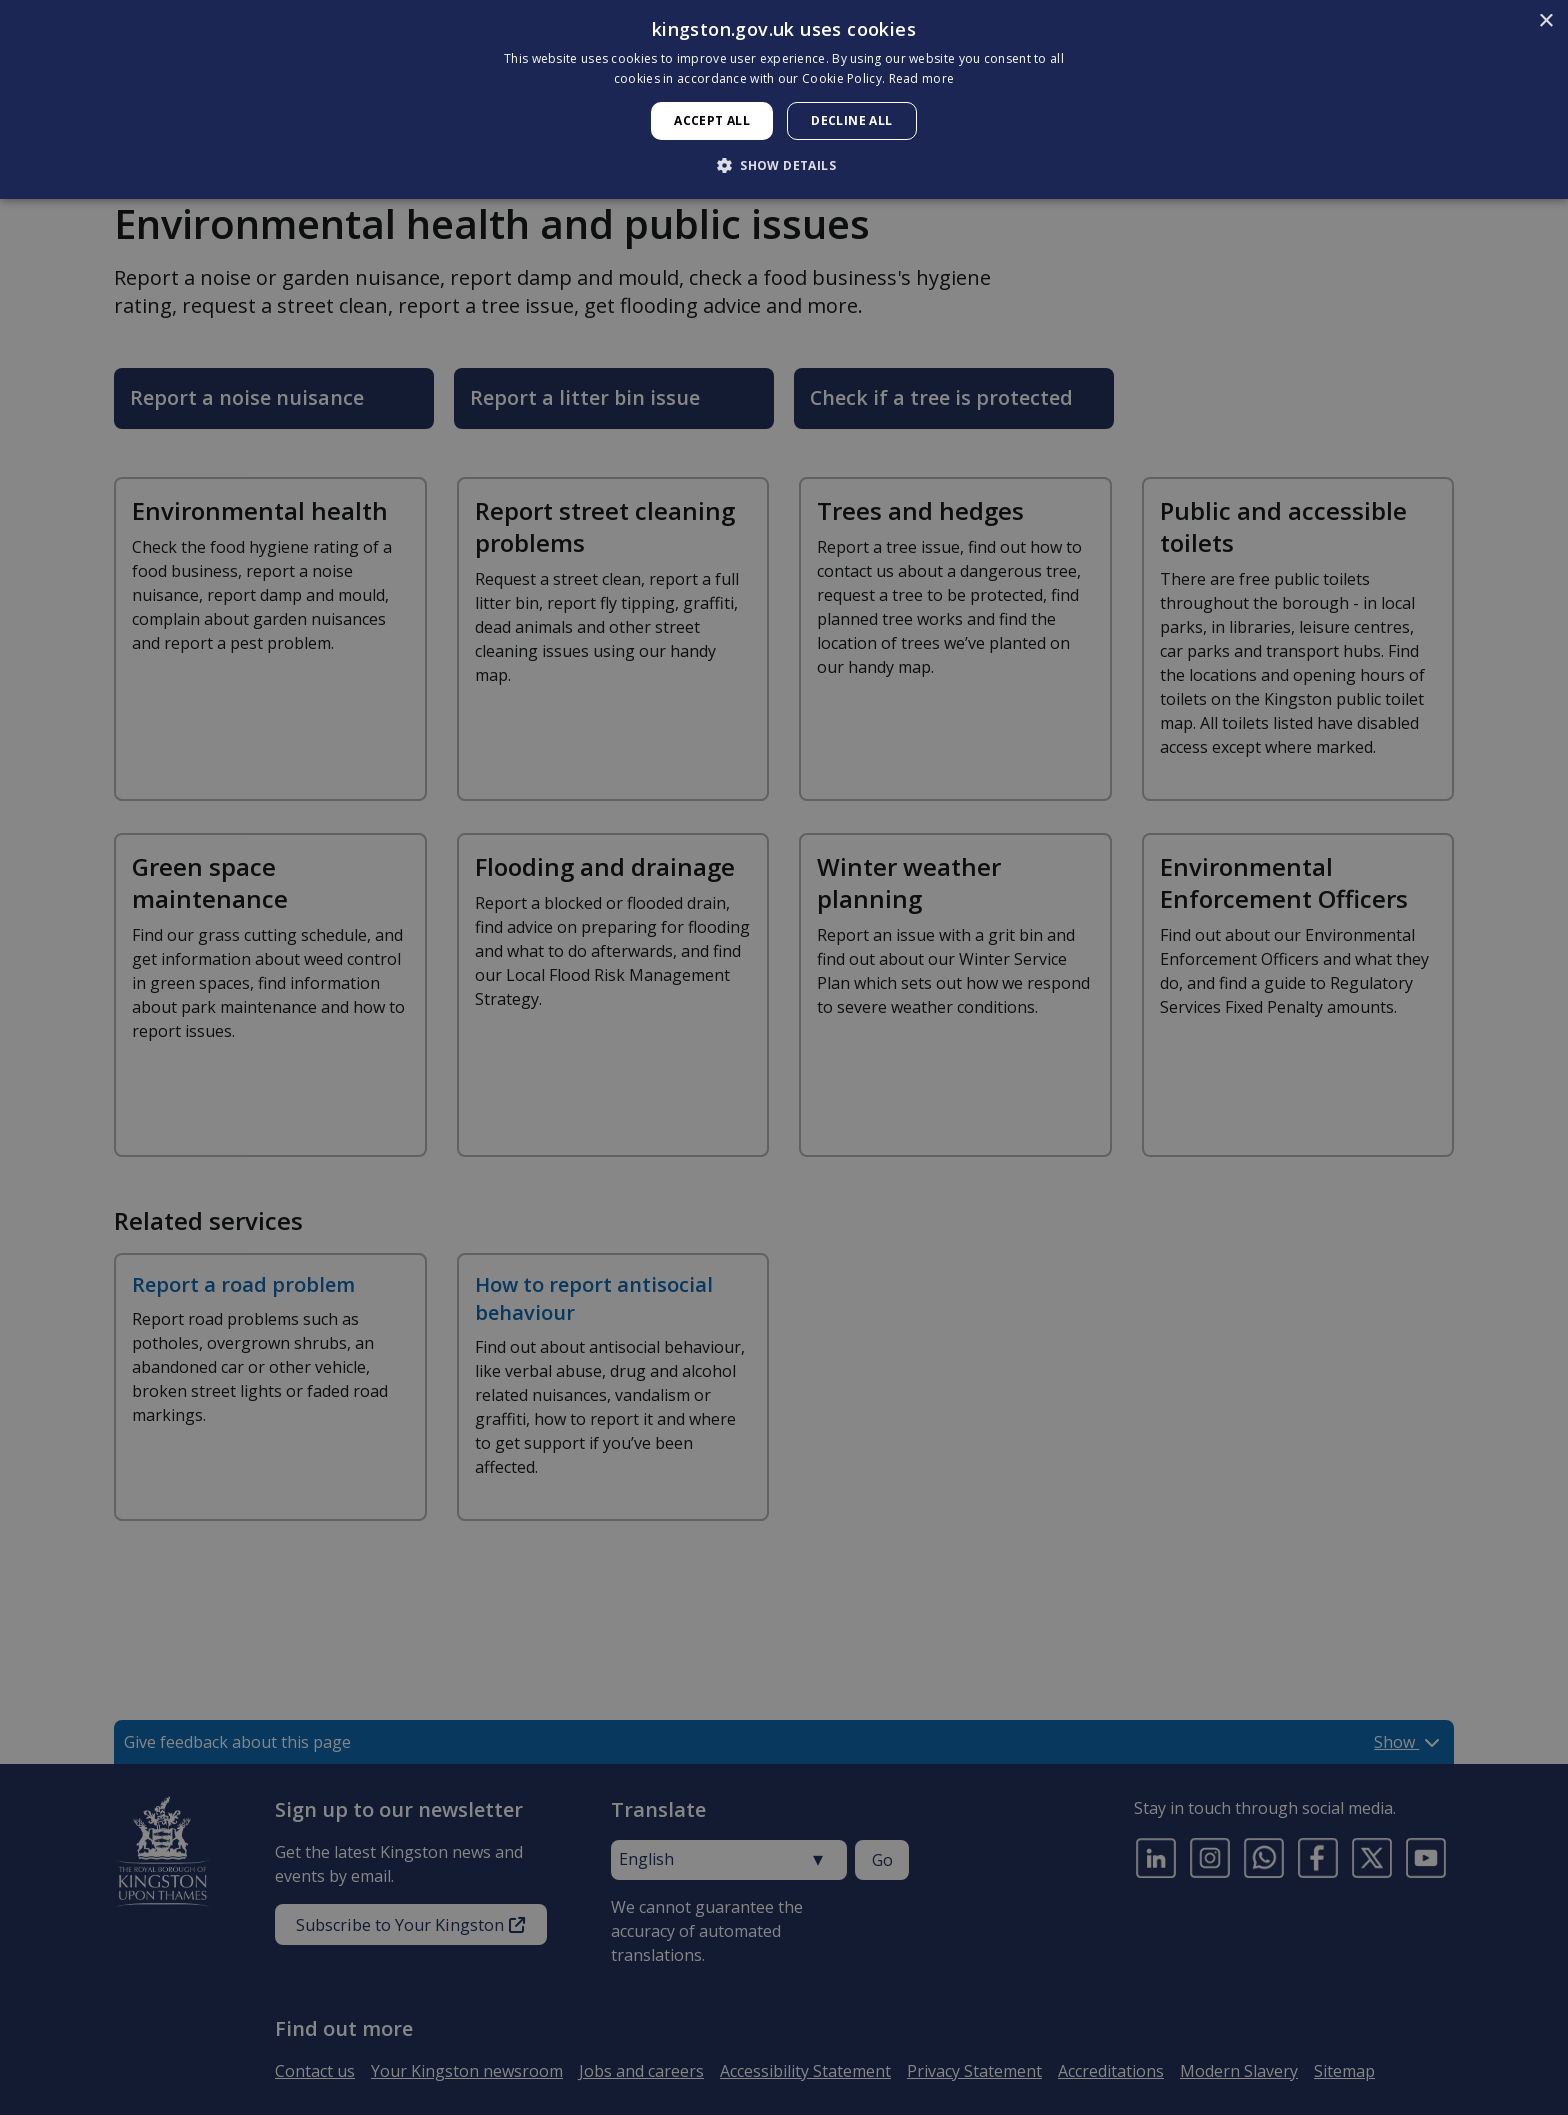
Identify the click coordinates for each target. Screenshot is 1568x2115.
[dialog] (784, 99)
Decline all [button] (851, 120)
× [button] (1545, 21)
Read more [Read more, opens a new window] (922, 78)
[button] (784, 165)
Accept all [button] (712, 120)
